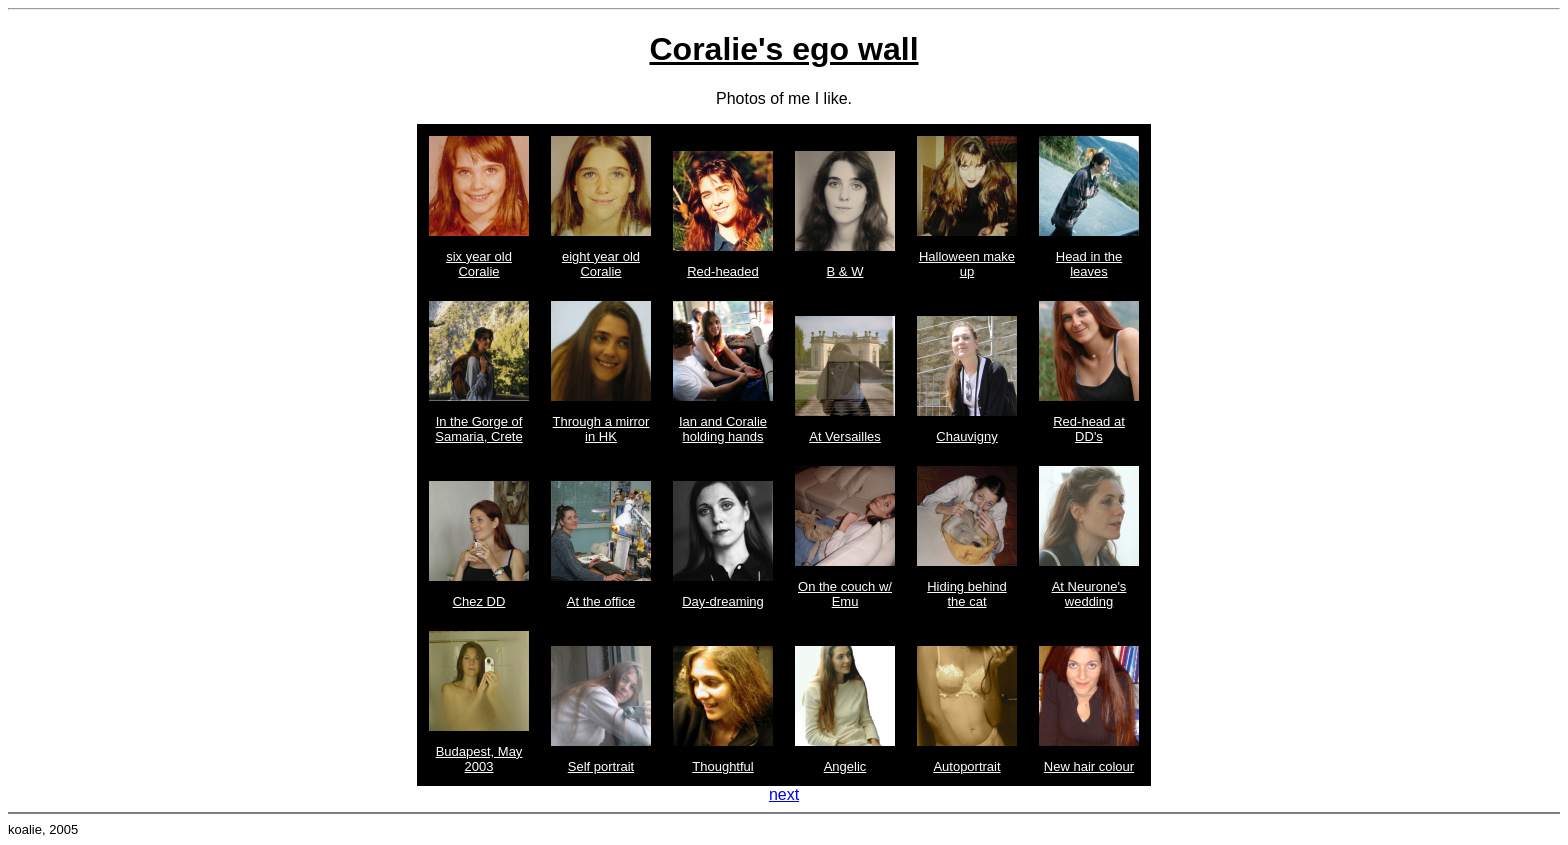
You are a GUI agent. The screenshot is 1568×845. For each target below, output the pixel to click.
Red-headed (723, 271)
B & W (845, 271)
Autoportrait (966, 766)
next (784, 794)
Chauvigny (966, 436)
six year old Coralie (479, 264)
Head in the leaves (1089, 264)
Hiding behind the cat (967, 594)
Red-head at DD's (1089, 429)
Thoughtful (722, 766)
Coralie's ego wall (783, 49)
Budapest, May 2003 (479, 759)
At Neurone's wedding (1089, 594)
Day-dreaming (723, 601)
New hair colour (1089, 766)
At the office (601, 601)
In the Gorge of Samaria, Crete (478, 429)
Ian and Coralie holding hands (723, 429)
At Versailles (845, 436)
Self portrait (601, 766)
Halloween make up (967, 264)
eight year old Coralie (601, 264)
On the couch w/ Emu (845, 594)
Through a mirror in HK (601, 429)
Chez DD (479, 601)
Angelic (845, 766)
